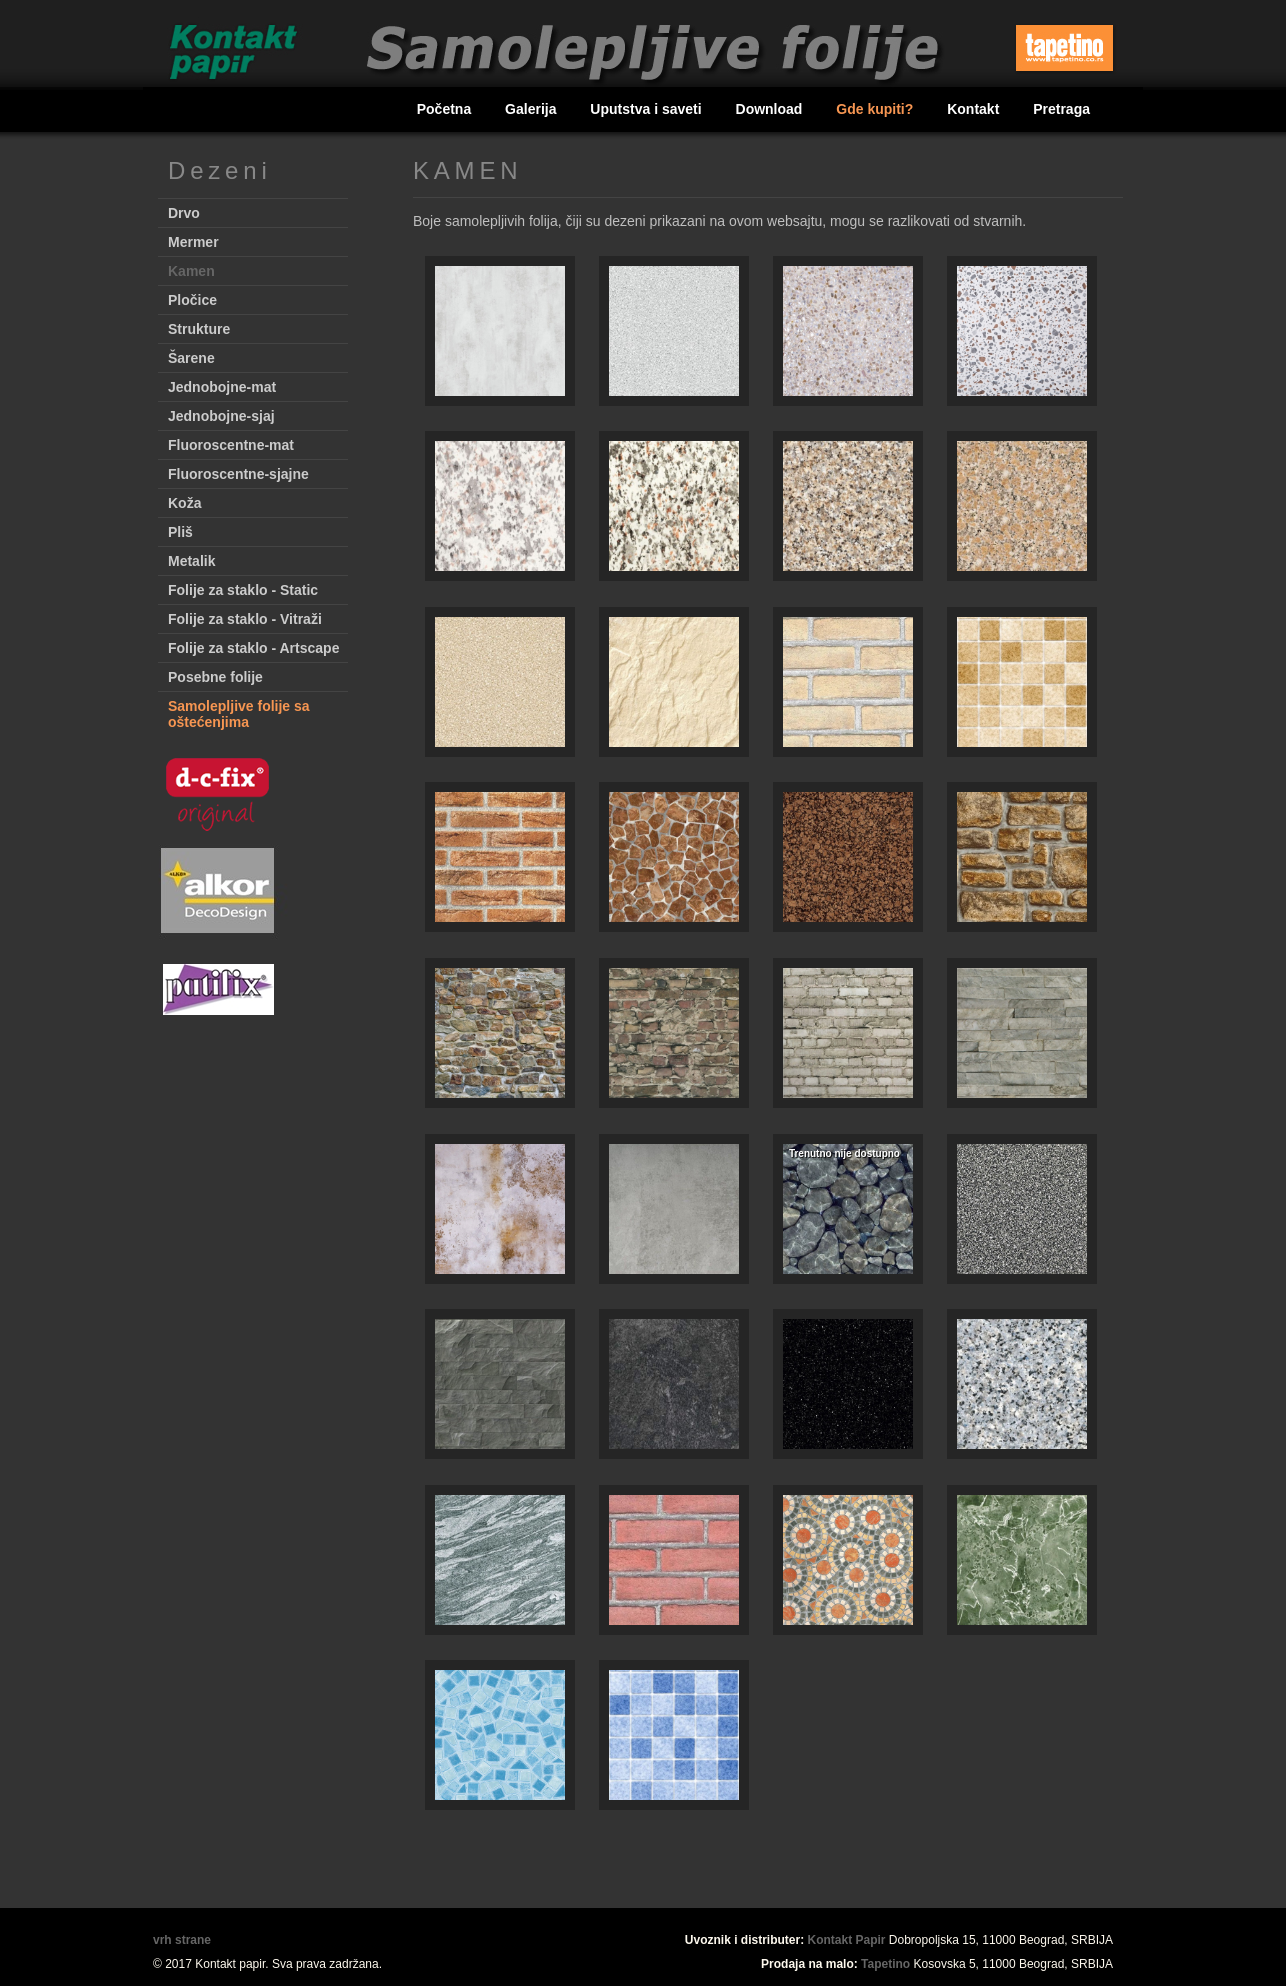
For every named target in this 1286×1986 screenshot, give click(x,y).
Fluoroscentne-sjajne (238, 474)
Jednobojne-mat (222, 387)
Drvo (184, 213)
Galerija (532, 109)
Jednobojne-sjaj (221, 416)
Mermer (193, 242)
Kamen (191, 271)
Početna (446, 109)
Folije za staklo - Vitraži (245, 619)
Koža (184, 503)
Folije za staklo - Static (243, 590)
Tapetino (885, 1964)
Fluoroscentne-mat (231, 445)
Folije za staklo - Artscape (253, 648)
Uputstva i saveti (647, 109)
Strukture (199, 329)
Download (771, 109)
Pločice (192, 300)
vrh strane (182, 1940)
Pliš (180, 532)
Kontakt (975, 109)
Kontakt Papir (847, 1940)
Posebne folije (215, 677)
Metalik (191, 561)
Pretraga (1061, 109)
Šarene (191, 358)
